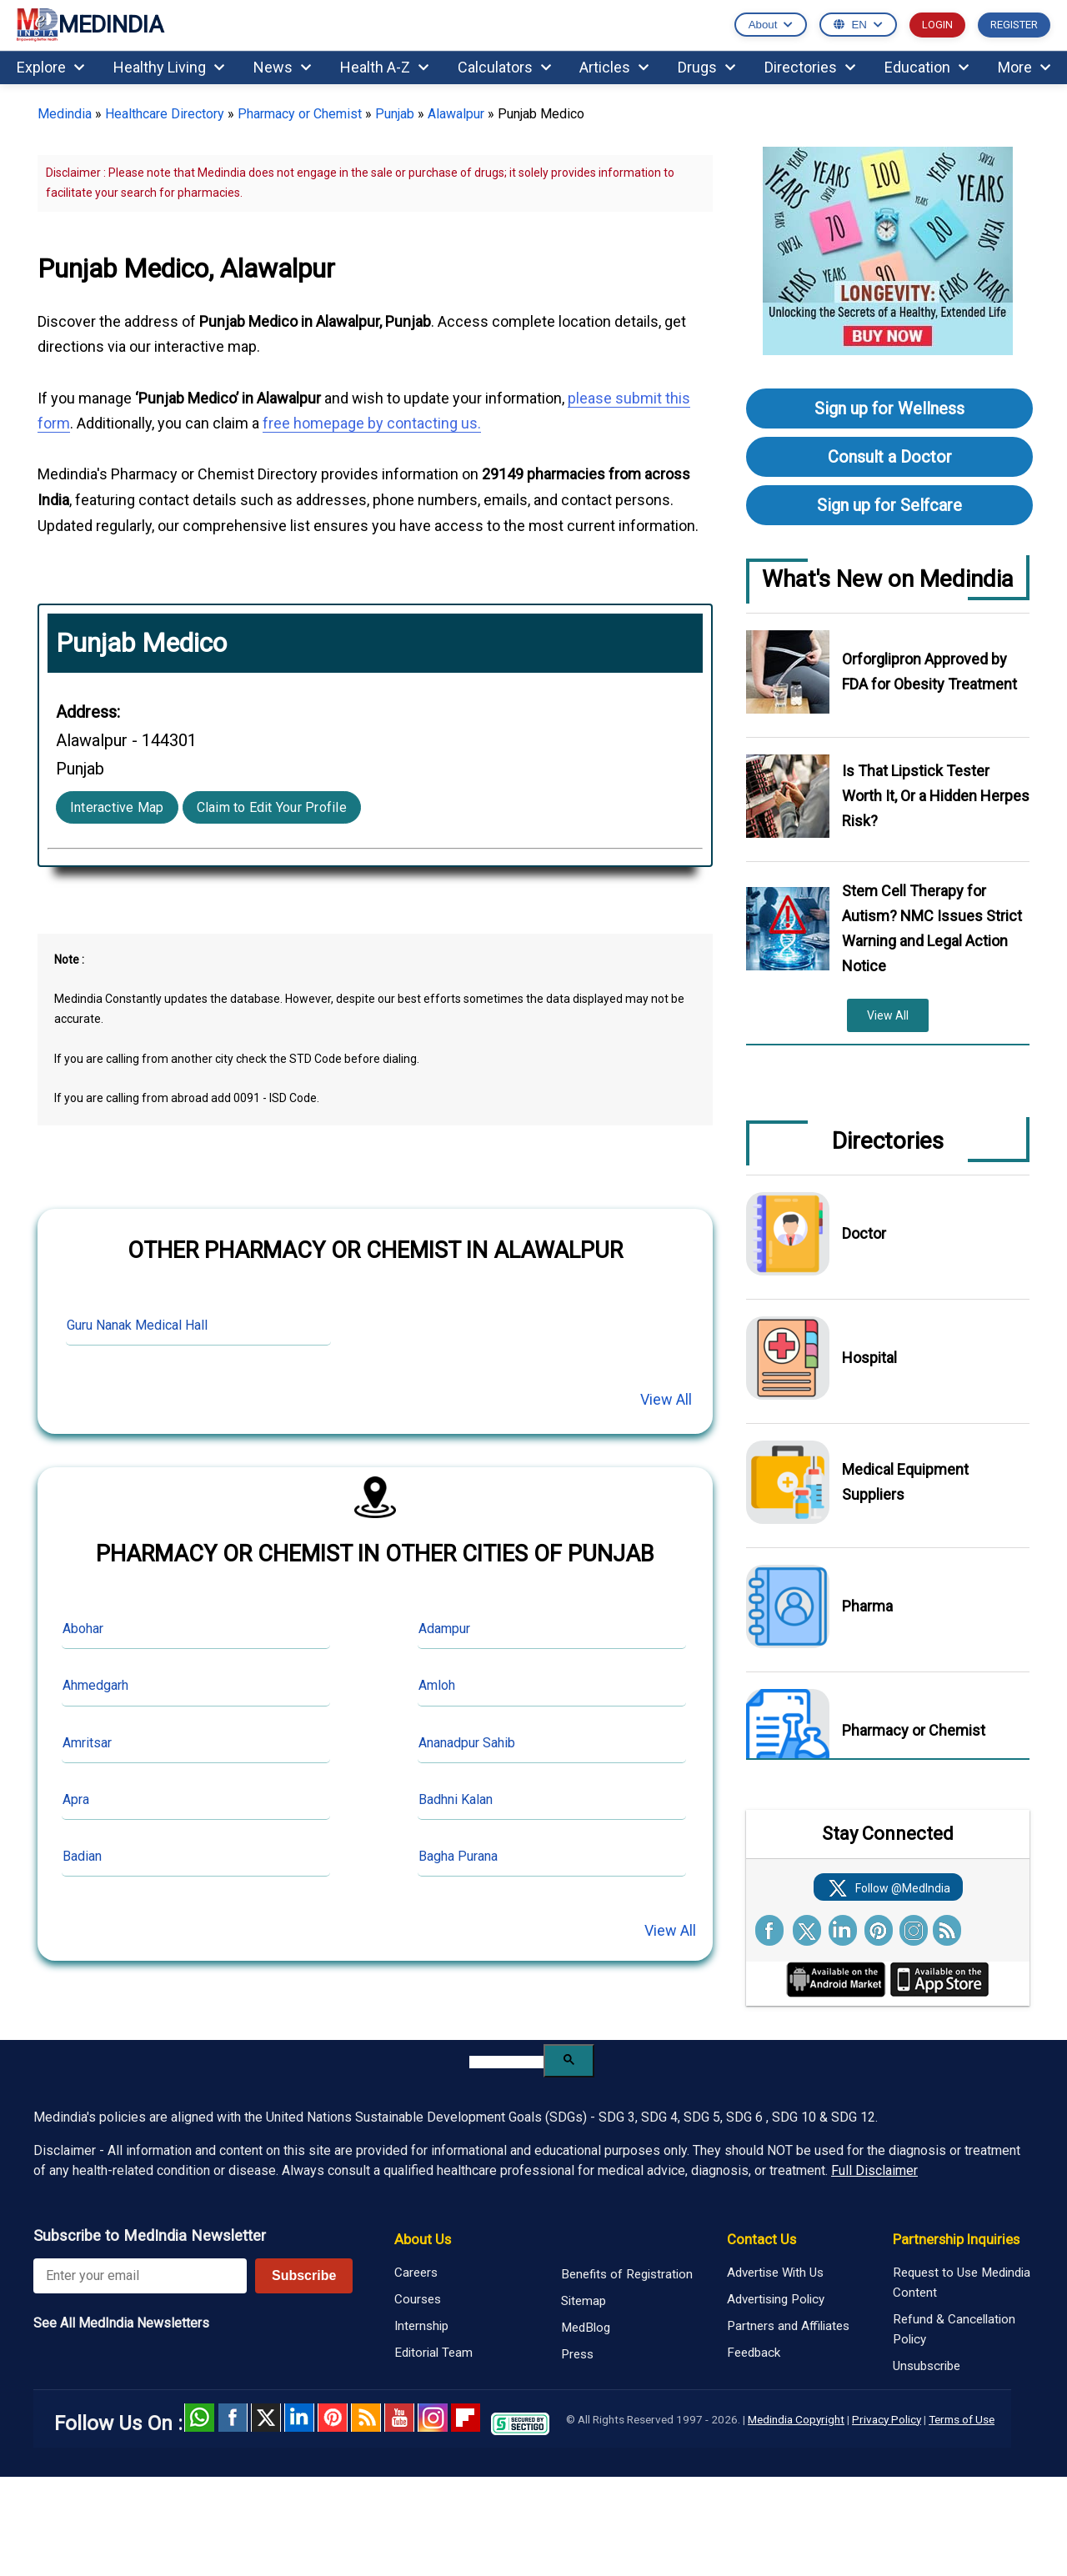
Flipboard (466, 2418)
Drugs (706, 67)
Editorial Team (433, 2352)
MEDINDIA (90, 25)
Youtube (399, 2418)
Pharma (867, 1606)
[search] (506, 2062)
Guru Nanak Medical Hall (137, 1325)
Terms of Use (961, 2419)
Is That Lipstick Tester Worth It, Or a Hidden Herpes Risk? (935, 795)
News (282, 67)
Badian (82, 1856)
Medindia (65, 114)
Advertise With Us (775, 2272)
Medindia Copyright (796, 2419)
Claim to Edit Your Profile (272, 807)
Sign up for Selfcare (889, 505)
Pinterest (333, 2418)
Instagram (433, 2418)
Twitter (266, 2418)
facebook (233, 2418)
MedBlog (585, 2327)
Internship (421, 2325)
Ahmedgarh (95, 1685)
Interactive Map (117, 807)
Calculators (504, 67)
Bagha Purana (458, 1856)
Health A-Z (384, 67)
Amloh (436, 1685)
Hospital (869, 1357)
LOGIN (937, 24)
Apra (76, 1799)
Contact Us (761, 2239)
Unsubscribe (926, 2365)
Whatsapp (199, 2418)
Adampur (444, 1628)
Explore (50, 67)
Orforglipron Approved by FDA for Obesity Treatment (929, 671)
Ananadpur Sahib (466, 1743)
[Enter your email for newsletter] (140, 2275)
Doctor (864, 1233)
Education (926, 67)
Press (577, 2354)
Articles (614, 67)
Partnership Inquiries (956, 2239)
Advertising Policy (775, 2299)
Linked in (299, 2418)
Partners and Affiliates (788, 2325)
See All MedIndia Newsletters (121, 2323)
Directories (809, 67)
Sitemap (583, 2300)
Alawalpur (456, 114)
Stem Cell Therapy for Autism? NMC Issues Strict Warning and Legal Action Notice (932, 928)
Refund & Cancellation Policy (954, 2329)
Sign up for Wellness (889, 408)
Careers (416, 2272)
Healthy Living (168, 67)
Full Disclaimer (874, 2170)
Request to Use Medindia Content (961, 2282)
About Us (422, 2239)
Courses (417, 2299)
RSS (366, 2418)
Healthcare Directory (164, 114)
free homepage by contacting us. (372, 423)
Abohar (83, 1628)
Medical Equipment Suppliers (905, 1482)
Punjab (394, 114)
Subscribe (304, 2275)
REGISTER (1014, 24)
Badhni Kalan (455, 1799)
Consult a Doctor (890, 457)
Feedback (753, 2352)
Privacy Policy (886, 2419)
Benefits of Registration (627, 2274)
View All (666, 1399)
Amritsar (87, 1743)
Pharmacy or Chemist (300, 114)
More (1024, 67)
